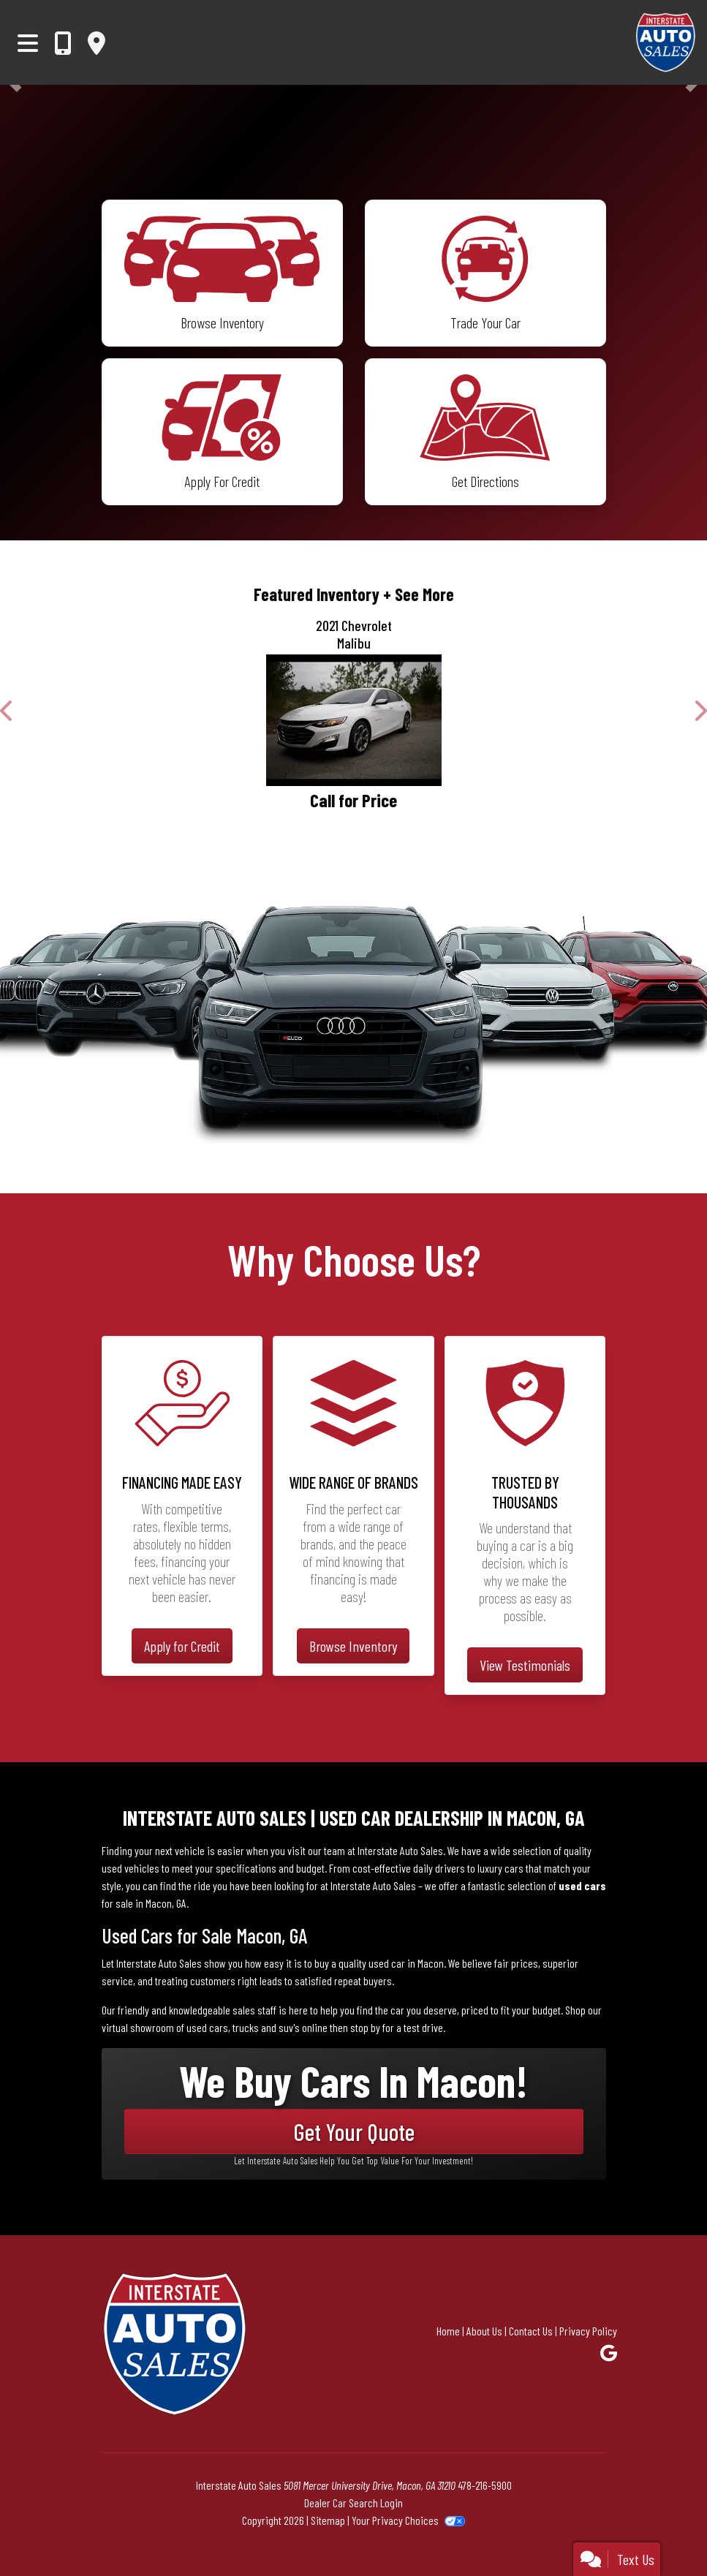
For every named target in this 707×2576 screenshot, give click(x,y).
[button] (7, 711)
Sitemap (328, 2520)
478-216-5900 (485, 2485)
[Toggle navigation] (28, 42)
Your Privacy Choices (408, 2520)
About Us (484, 2331)
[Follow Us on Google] (608, 2352)
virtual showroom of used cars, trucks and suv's (201, 2027)
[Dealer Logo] (623, 42)
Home (448, 2331)
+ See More (418, 594)
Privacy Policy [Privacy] (588, 2331)
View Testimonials (525, 1665)
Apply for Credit (182, 1646)
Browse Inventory (353, 1646)
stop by (365, 2027)
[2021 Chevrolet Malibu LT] (353, 720)
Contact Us (531, 2331)
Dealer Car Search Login (353, 2502)
